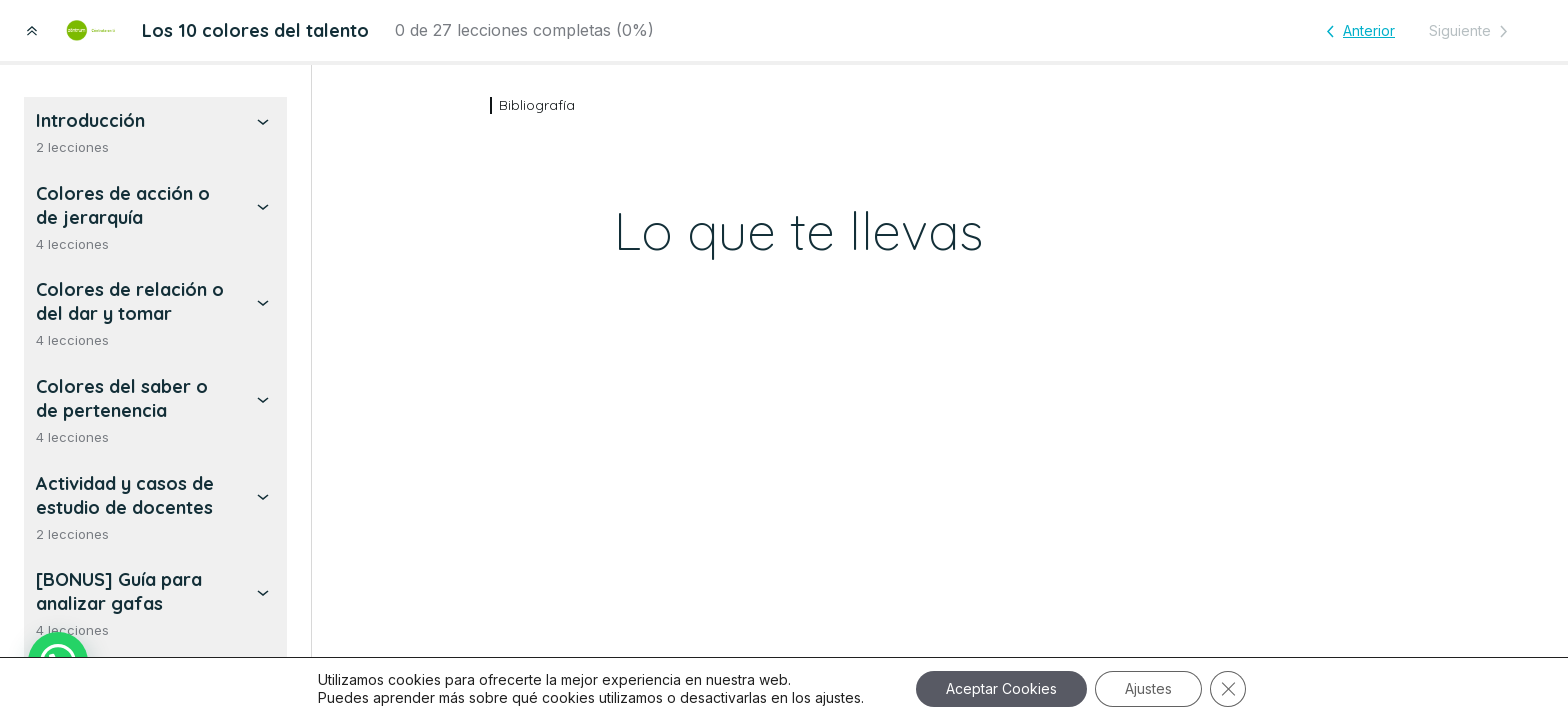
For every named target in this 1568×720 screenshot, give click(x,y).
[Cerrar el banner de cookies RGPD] (1228, 689)
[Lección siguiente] (1472, 31)
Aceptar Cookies (1001, 688)
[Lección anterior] (1357, 31)
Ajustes (1148, 688)
